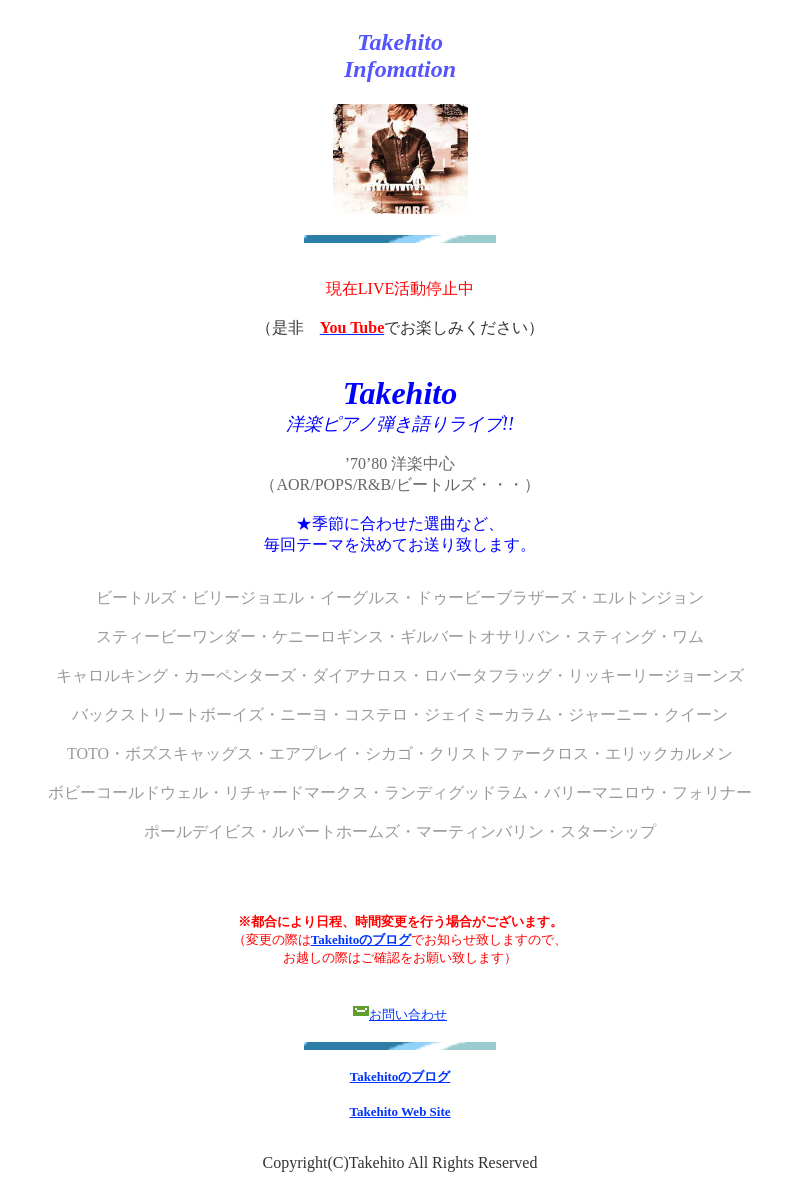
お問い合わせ (408, 1014)
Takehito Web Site (399, 1111)
